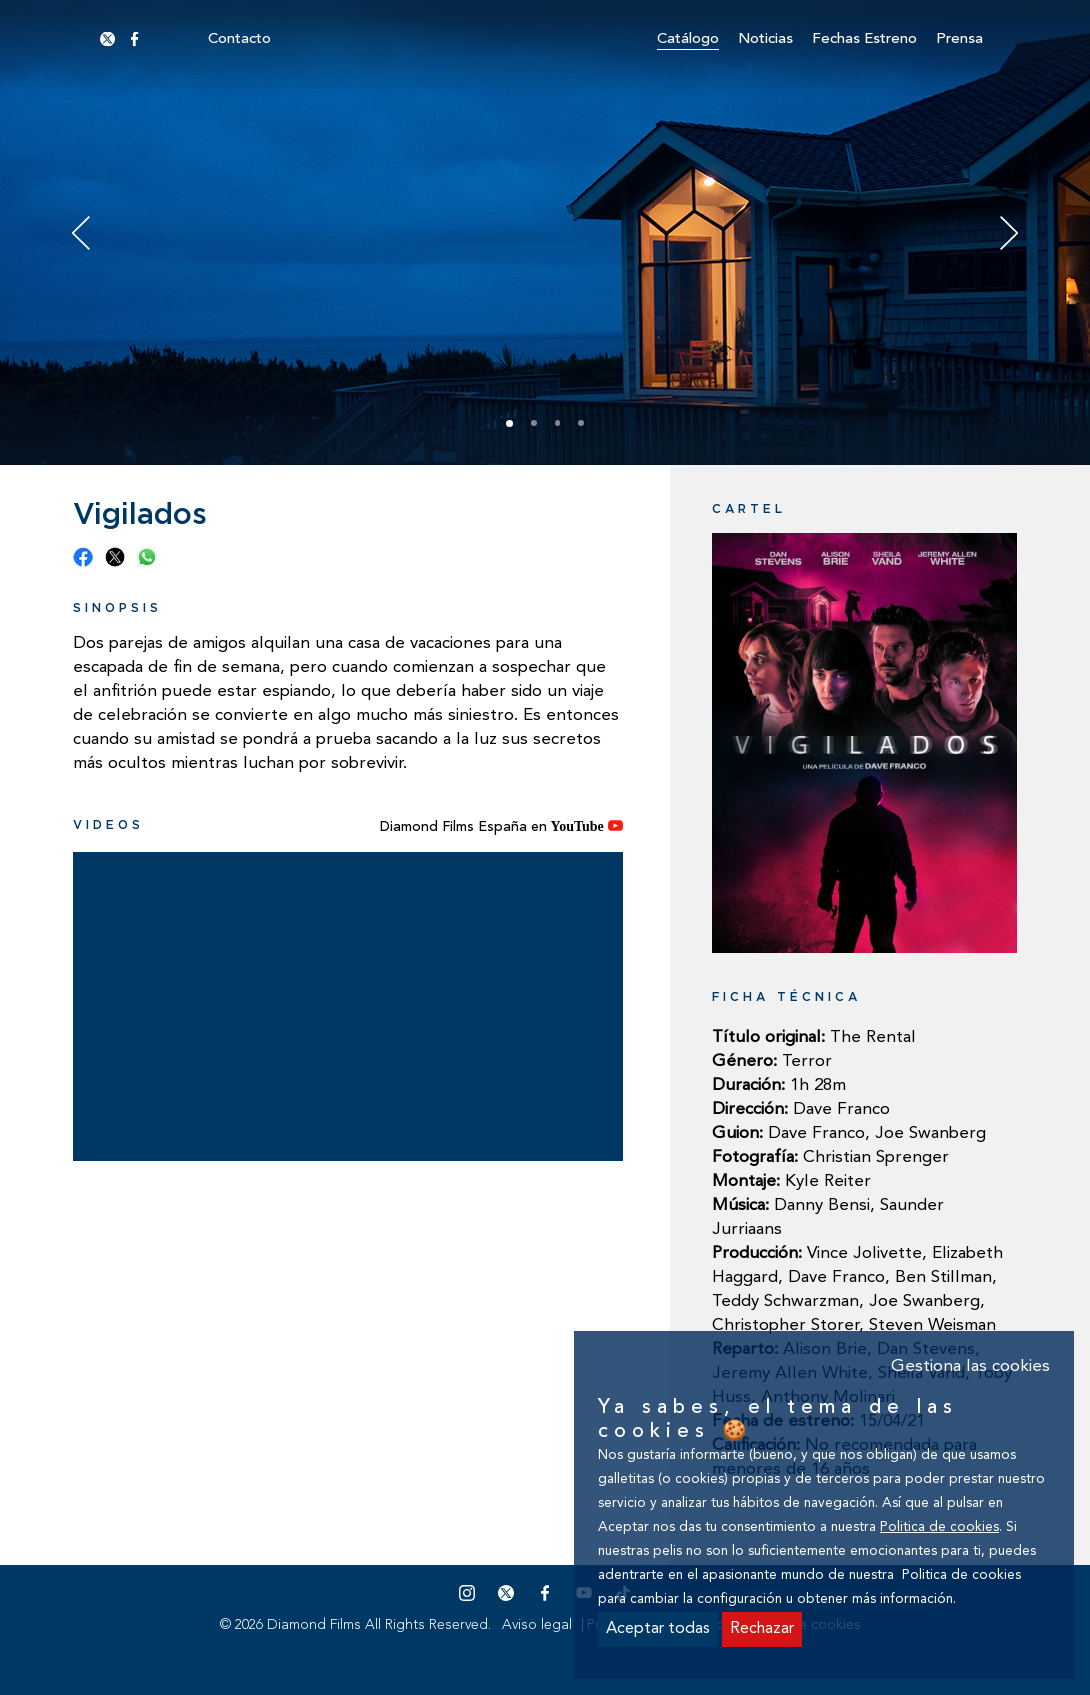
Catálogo (688, 39)
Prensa (959, 39)
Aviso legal (537, 1625)
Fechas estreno (864, 39)
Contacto (239, 39)
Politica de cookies (939, 1527)
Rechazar (762, 1629)
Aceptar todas (658, 1629)
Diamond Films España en (501, 827)
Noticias (765, 39)
